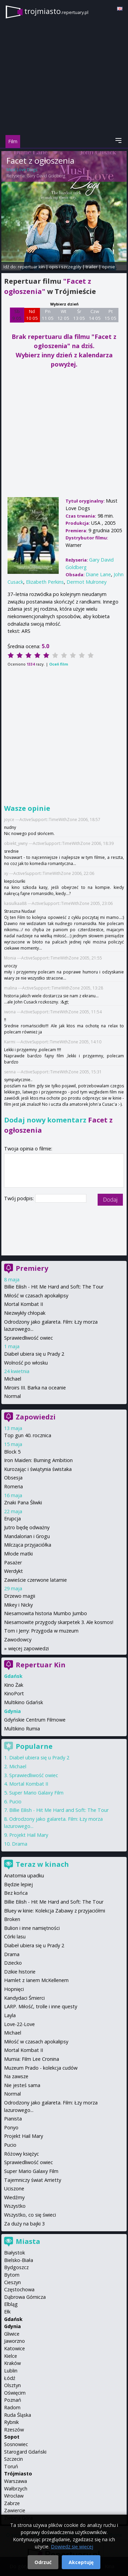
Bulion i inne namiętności (32, 1928)
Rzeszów (14, 2429)
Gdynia (12, 2326)
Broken (12, 1919)
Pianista (13, 2118)
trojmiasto (56, 11)
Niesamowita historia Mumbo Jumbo (45, 1613)
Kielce (10, 2356)
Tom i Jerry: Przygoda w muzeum (41, 1630)
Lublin (10, 2370)
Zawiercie (14, 2510)
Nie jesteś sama (22, 2085)
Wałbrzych (15, 2488)
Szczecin (13, 2459)
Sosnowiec (16, 2444)
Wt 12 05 (63, 314)
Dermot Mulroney (86, 582)
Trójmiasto (18, 2473)
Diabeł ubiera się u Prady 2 (34, 1354)
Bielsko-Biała (18, 2260)
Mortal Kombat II (23, 1304)
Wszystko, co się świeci (30, 2215)
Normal (12, 1396)
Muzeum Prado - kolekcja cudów (40, 2068)
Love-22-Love (19, 2024)
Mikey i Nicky (18, 1605)
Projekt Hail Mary (28, 1835)
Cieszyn (12, 2282)
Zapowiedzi (36, 1416)
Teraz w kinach (42, 1864)
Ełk (7, 2311)
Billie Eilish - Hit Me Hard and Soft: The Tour (53, 1286)
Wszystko (15, 2206)
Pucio (15, 1801)
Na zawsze (16, 2076)
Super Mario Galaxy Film (36, 1792)
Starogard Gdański (25, 2451)
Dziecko (13, 1963)
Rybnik (11, 2422)
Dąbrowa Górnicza (25, 2297)
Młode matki (18, 1553)
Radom (12, 2407)
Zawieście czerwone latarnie (35, 1580)
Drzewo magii (19, 1596)
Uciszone (14, 2188)
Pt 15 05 (110, 314)
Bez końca (16, 1893)
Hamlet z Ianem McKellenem (36, 1980)
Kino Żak (13, 1685)
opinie (108, 267)
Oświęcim (15, 2392)
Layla (10, 2015)
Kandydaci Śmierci (24, 1998)
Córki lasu (15, 1936)
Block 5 (12, 1451)
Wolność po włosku (26, 1362)
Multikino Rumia (22, 1728)
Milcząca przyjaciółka (27, 1545)
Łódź (9, 2378)
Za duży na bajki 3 (24, 2223)
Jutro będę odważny (26, 1527)
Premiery (32, 1268)
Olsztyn (12, 2385)
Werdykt (13, 1571)
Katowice (14, 2348)
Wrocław (14, 2495)
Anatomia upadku (24, 1875)
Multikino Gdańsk (23, 1702)
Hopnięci (14, 1989)
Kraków (12, 2363)
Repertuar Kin (41, 1664)
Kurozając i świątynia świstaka (38, 1469)
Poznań (12, 2400)
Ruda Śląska (17, 2415)
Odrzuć (43, 2562)
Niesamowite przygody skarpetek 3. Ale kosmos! (58, 1622)
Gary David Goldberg (46, 176)
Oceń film (58, 664)
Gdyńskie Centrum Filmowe (35, 1719)
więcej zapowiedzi (28, 1648)
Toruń (11, 2466)
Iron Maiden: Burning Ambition (38, 1460)
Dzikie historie (19, 1971)
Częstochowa (19, 2289)
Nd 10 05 (32, 314)
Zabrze (12, 2503)
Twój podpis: (19, 1198)
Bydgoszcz (16, 2267)
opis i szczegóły (65, 267)
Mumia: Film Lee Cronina (31, 2059)
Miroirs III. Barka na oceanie (35, 1387)
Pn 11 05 (48, 314)
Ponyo (11, 2127)
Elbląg (11, 2304)
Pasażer (13, 1562)
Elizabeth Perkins (45, 582)
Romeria (13, 1486)
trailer (92, 267)
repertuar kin (31, 267)
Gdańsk (13, 2319)
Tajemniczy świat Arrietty (32, 2180)
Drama (19, 1844)
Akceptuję (81, 2562)
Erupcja (12, 1518)
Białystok (14, 2252)
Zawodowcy (17, 1639)
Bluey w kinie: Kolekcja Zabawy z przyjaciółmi (54, 1910)
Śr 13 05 (79, 314)
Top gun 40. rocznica (27, 1435)
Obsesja (13, 1477)
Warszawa (15, 2481)
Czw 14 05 (95, 314)
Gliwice (11, 2334)
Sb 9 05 (17, 314)
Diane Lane (98, 574)
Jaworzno (14, 2341)
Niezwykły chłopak (24, 1313)
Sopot (11, 2436)
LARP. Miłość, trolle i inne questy (40, 2006)
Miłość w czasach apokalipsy (36, 1295)
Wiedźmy (14, 2197)
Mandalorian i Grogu (27, 1536)
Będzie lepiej (18, 1884)
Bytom (11, 2275)
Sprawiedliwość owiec (28, 1338)
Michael (12, 1378)
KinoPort (14, 1693)
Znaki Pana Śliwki (23, 1502)
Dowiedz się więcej (72, 2546)
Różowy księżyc (21, 2153)
